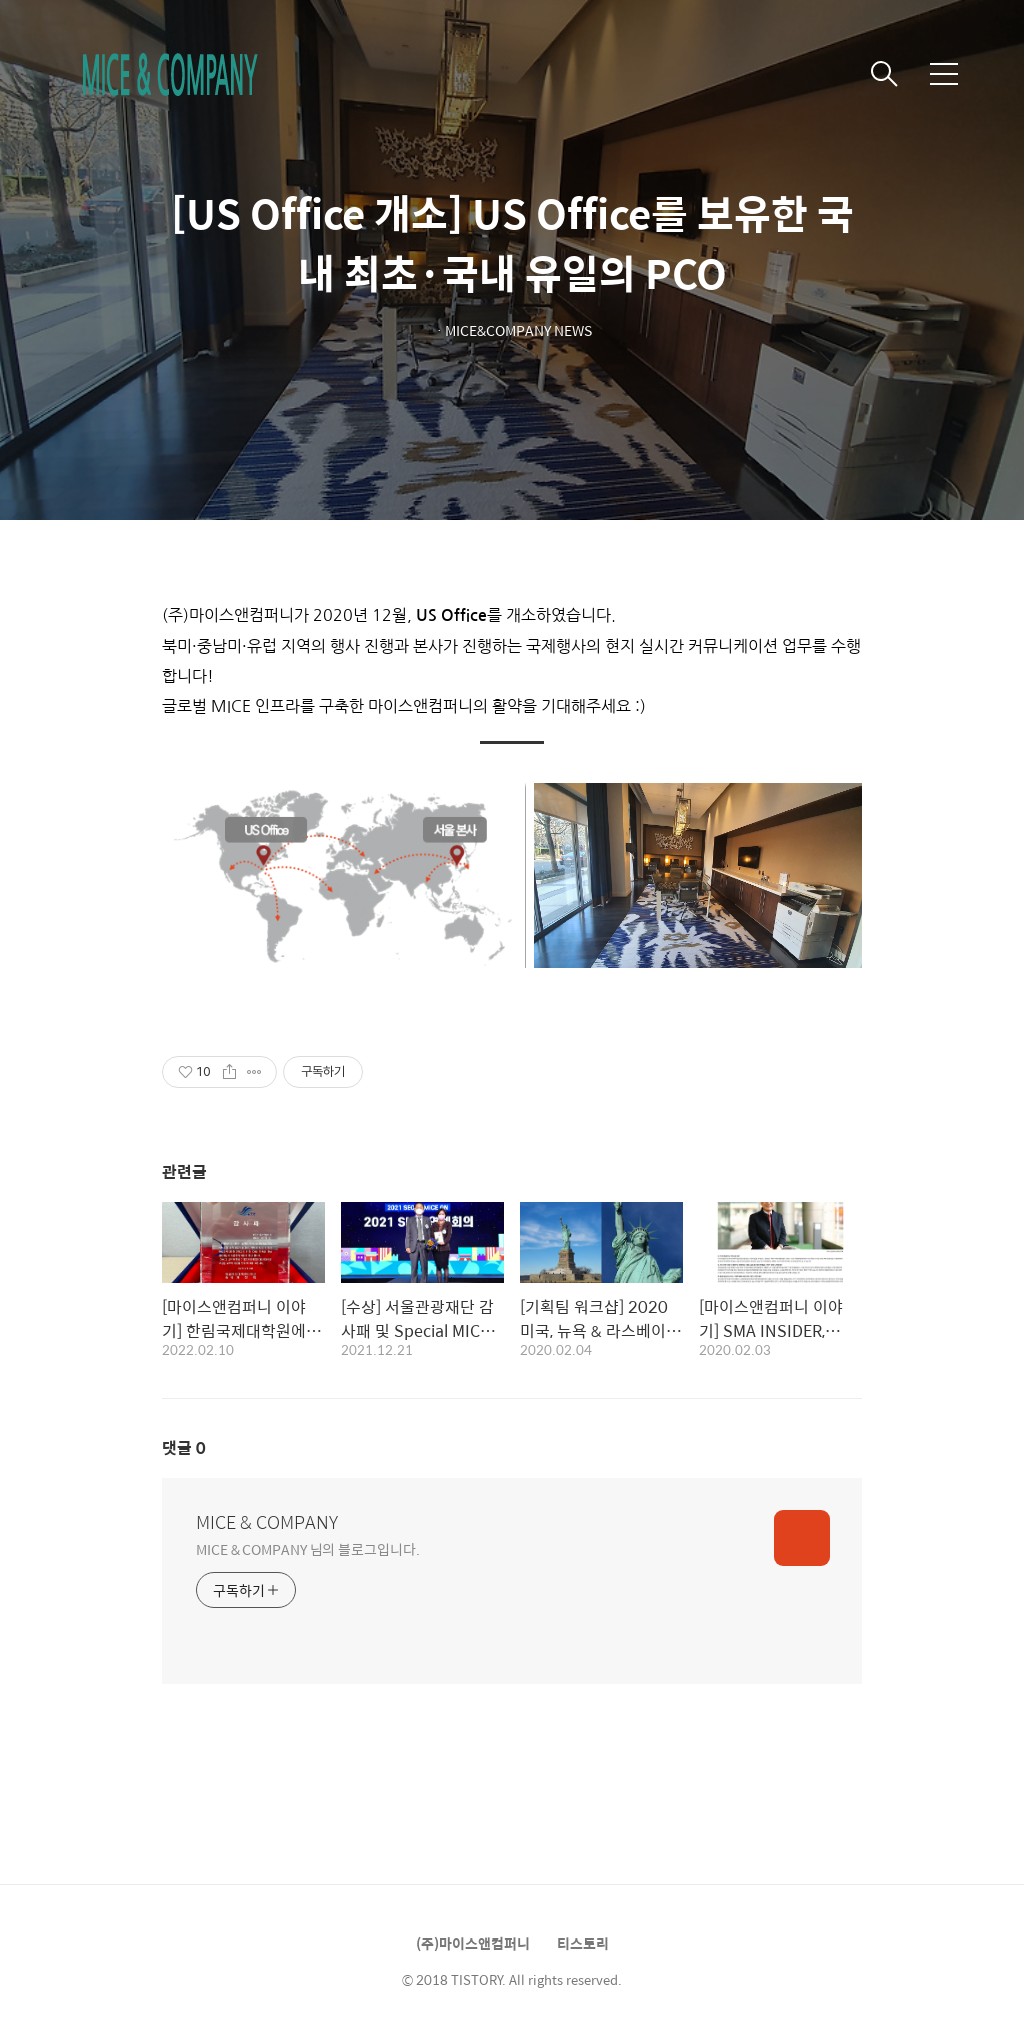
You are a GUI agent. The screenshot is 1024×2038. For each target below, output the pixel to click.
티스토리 (583, 1943)
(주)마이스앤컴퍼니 (473, 1943)
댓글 (184, 1447)
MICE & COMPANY (267, 1522)
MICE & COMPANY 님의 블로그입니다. (308, 1548)
